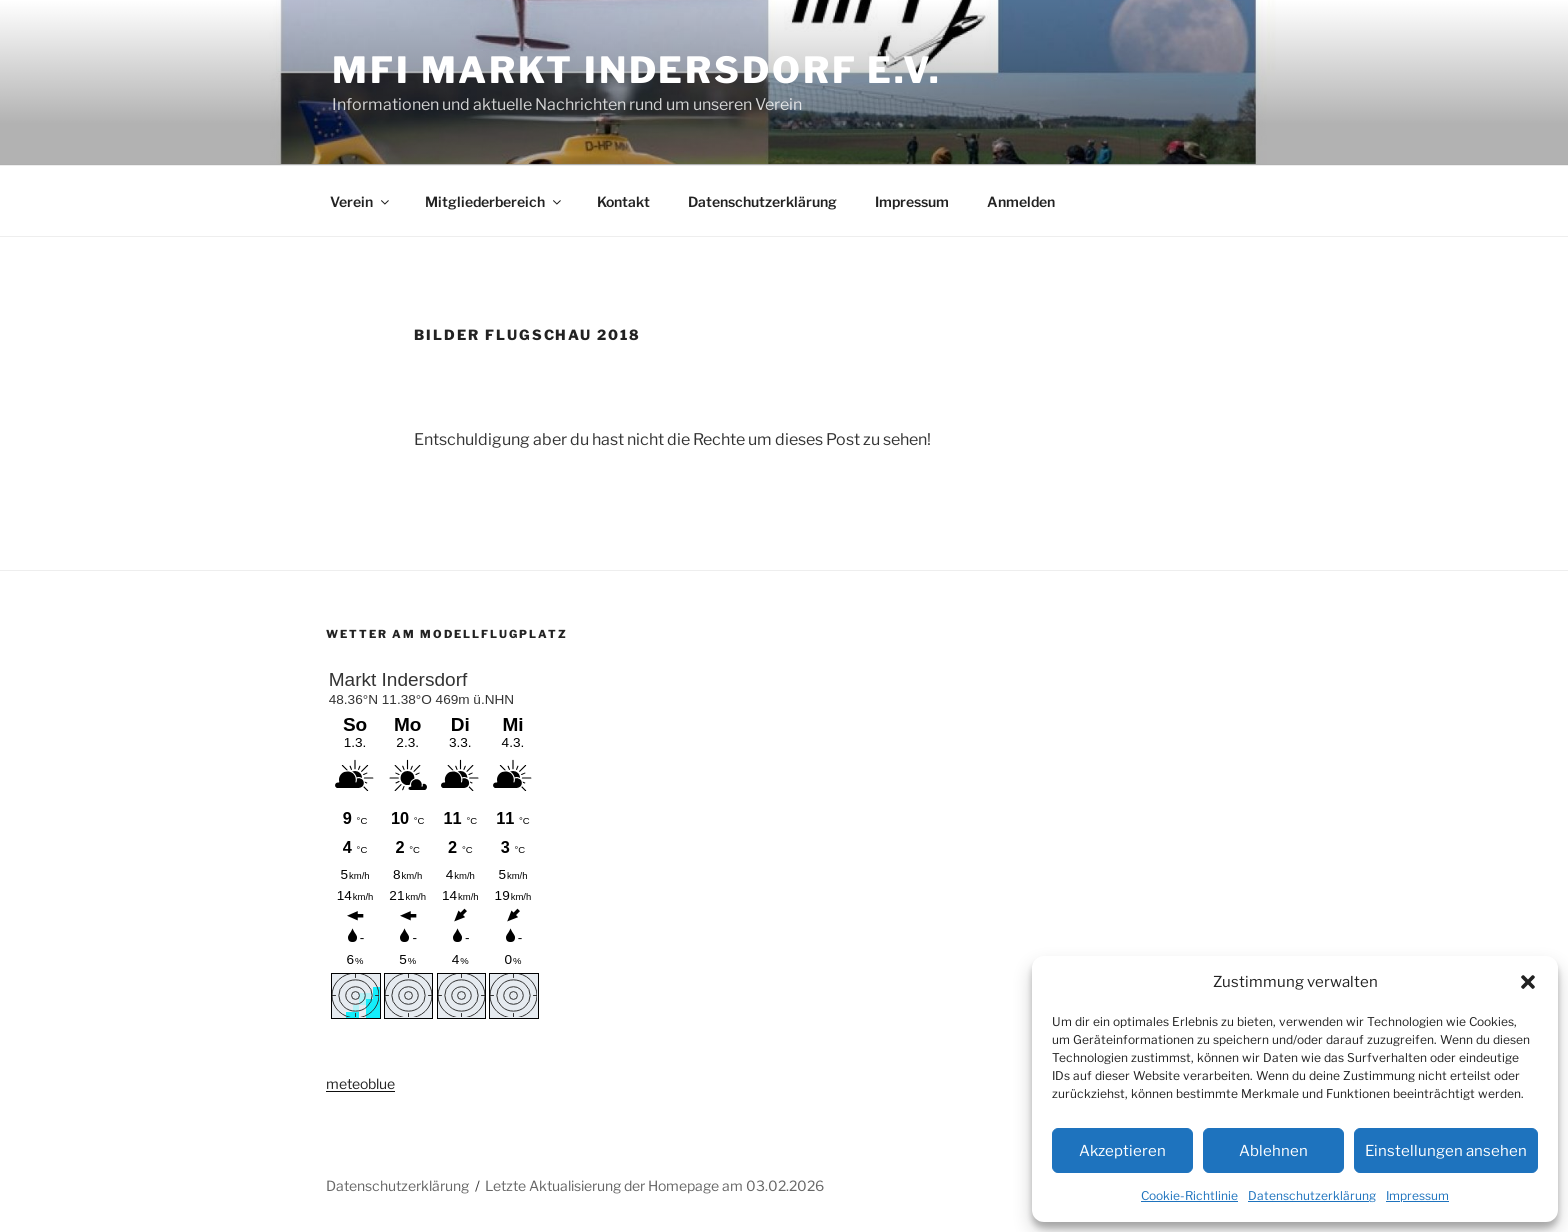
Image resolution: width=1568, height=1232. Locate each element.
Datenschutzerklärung (1312, 1195)
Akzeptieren (1122, 1151)
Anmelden (1021, 201)
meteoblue (360, 1083)
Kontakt (623, 201)
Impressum (1417, 1195)
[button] (1528, 982)
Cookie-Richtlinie (1189, 1195)
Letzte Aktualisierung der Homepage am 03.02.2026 (654, 1185)
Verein (361, 201)
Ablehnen (1273, 1151)
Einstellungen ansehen (1446, 1151)
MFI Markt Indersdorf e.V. (637, 70)
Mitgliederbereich (494, 201)
